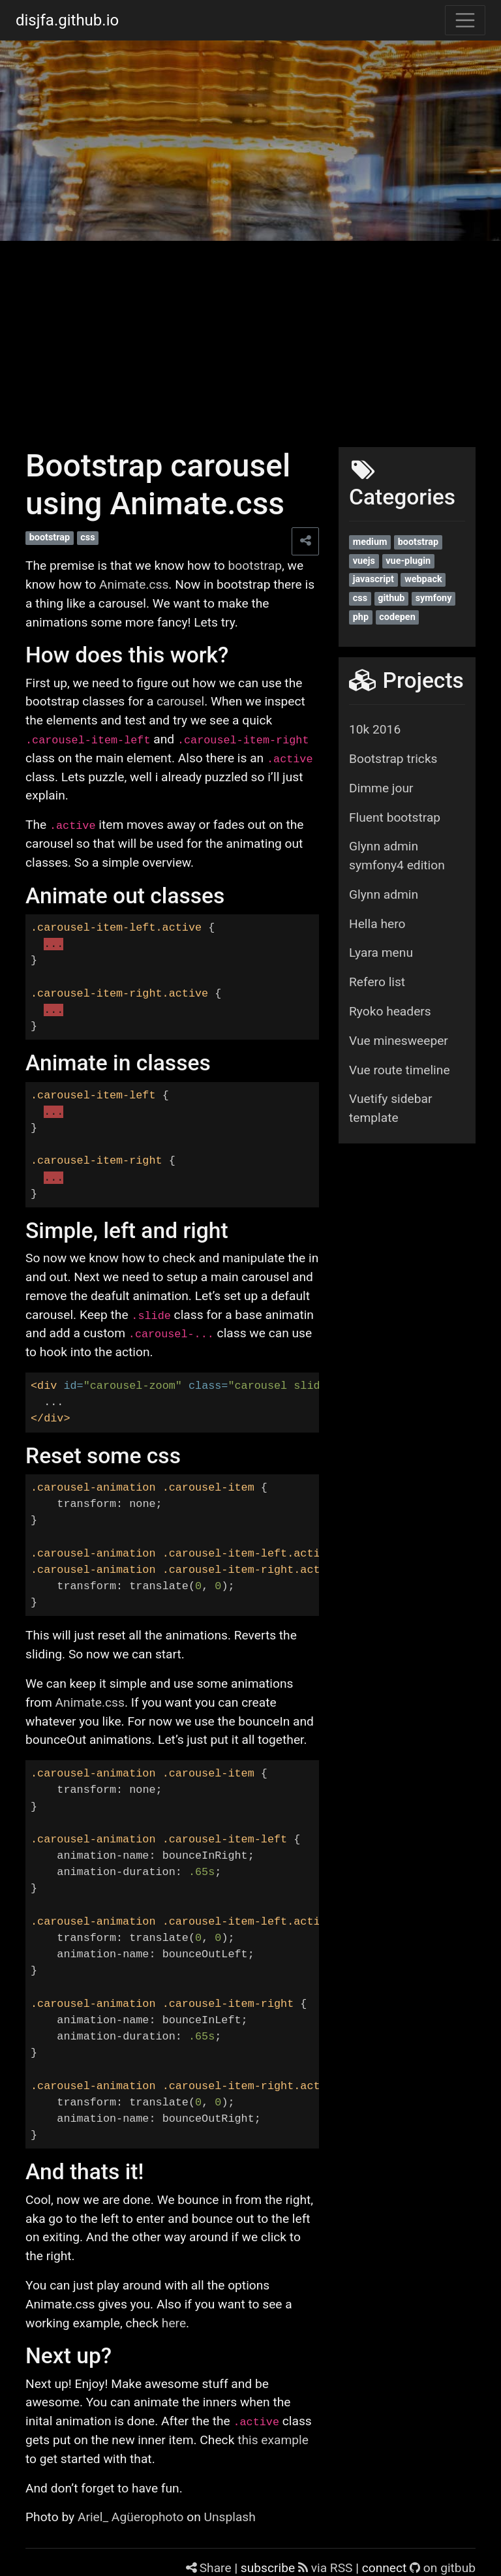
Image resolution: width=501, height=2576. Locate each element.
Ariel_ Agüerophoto (131, 2516)
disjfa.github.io (67, 20)
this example (273, 2439)
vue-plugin (408, 560)
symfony (434, 598)
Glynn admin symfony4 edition (397, 856)
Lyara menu (381, 952)
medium (370, 542)
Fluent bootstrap (394, 817)
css (87, 537)
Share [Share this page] (210, 2567)
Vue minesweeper (398, 1040)
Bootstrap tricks (393, 758)
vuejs (364, 560)
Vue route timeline (399, 1070)
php (361, 617)
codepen (397, 617)
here (174, 2323)
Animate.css (133, 584)
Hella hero (377, 923)
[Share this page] (305, 541)
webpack (423, 579)
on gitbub (443, 2567)
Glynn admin (383, 894)
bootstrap (49, 537)
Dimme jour (381, 788)
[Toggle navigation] (465, 20)
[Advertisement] (250, 338)
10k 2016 (375, 729)
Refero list (377, 981)
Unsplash (230, 2516)
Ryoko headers (390, 1011)
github (391, 598)
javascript (373, 579)
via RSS (327, 2567)
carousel (180, 701)
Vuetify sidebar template (390, 1108)
